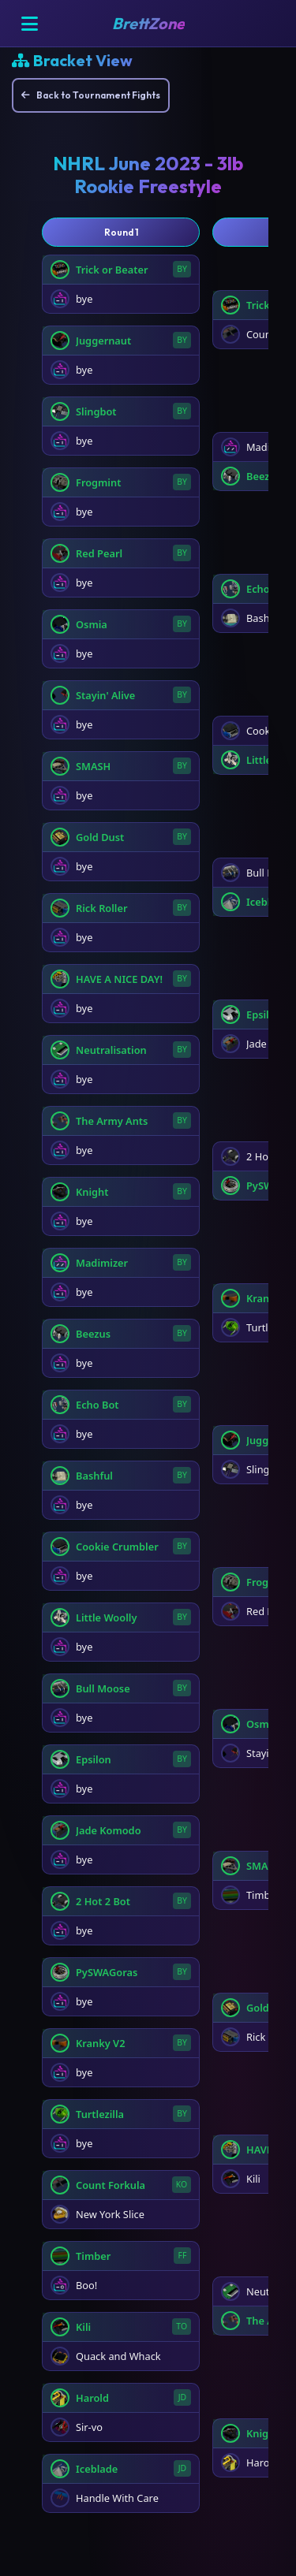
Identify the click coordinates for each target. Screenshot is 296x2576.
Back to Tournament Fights (90, 95)
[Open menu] (29, 23)
